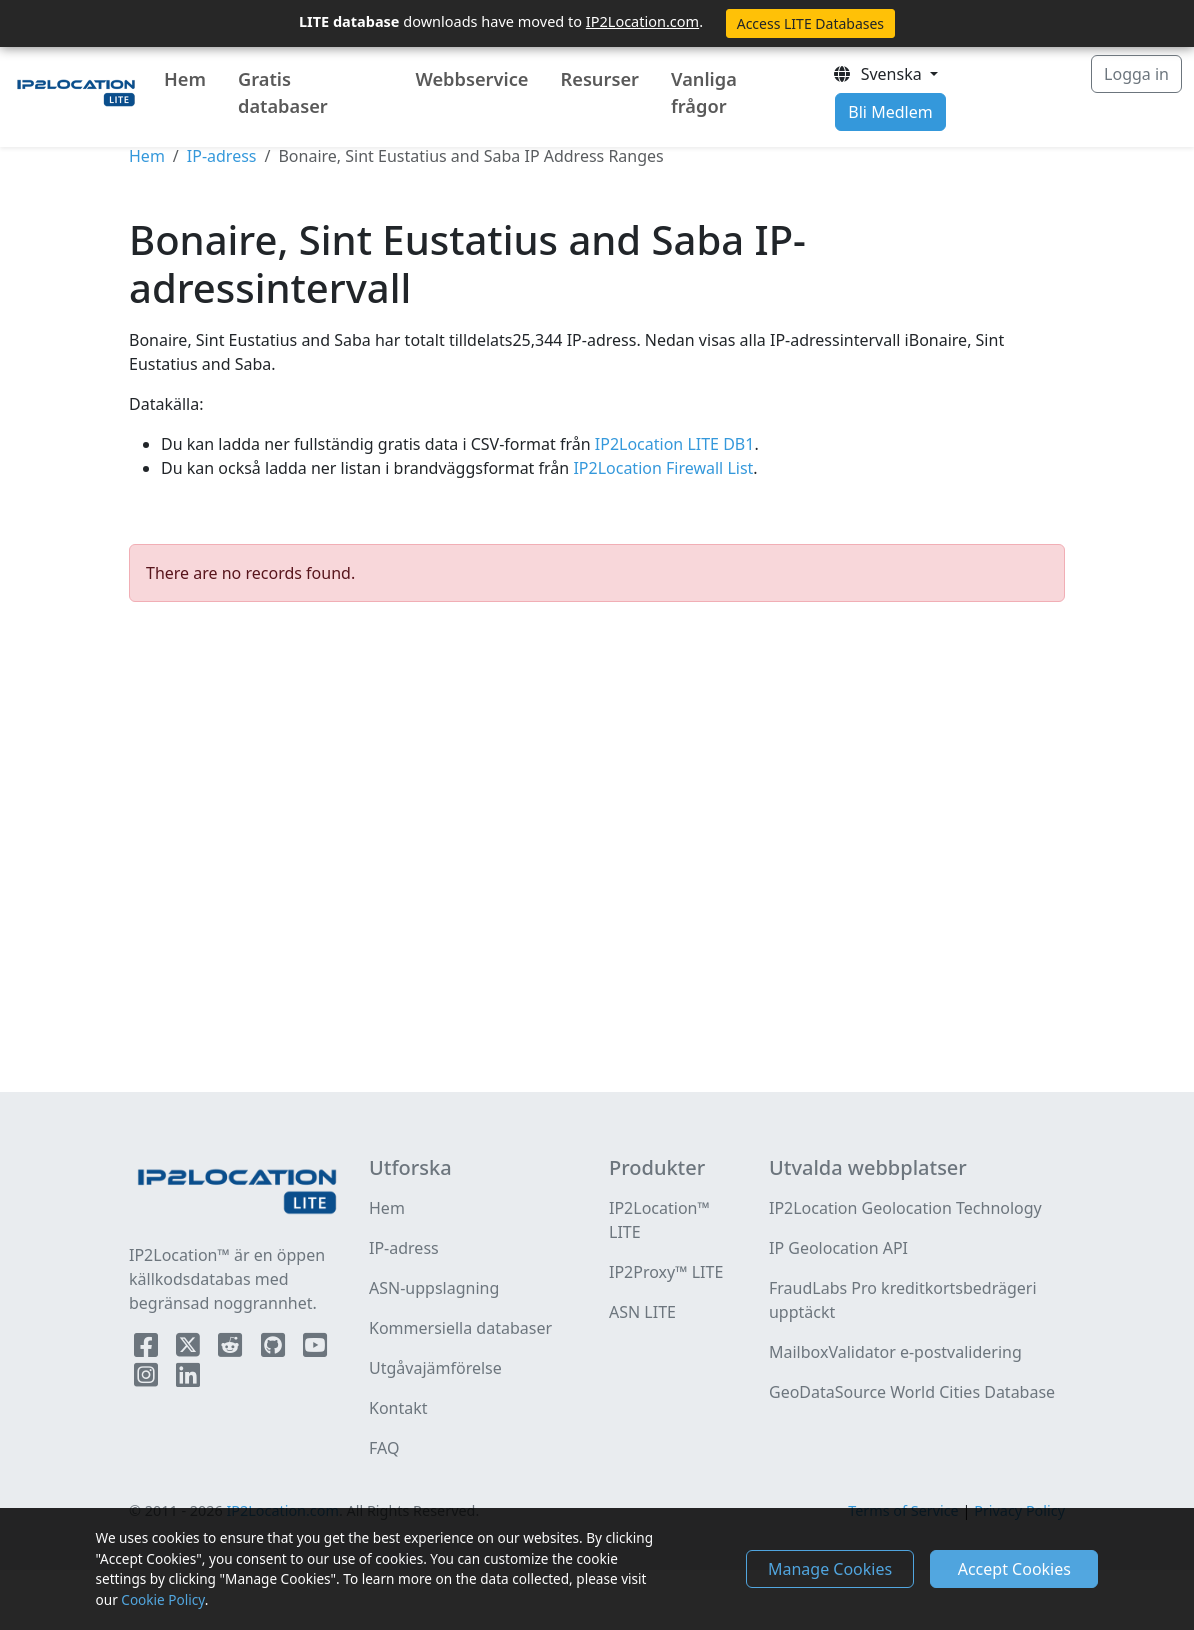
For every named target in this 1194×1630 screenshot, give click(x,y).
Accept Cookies (1014, 1569)
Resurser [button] (599, 79)
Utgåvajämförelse (435, 1368)
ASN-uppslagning (434, 1288)
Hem (185, 79)
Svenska (879, 74)
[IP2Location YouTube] (315, 1349)
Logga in (1136, 74)
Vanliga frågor (704, 92)
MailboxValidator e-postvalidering (895, 1352)
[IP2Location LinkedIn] (188, 1379)
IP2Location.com (642, 21)
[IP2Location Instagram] (148, 1379)
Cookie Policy (162, 1599)
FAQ (384, 1448)
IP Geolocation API (838, 1248)
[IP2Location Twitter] (190, 1349)
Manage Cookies (830, 1569)
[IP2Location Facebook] (148, 1349)
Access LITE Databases (810, 23)
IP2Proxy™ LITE (666, 1272)
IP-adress (222, 156)
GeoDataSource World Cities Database (912, 1392)
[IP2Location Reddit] (232, 1349)
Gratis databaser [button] (283, 92)
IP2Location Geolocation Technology (905, 1208)
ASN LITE (642, 1312)
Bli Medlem (890, 112)
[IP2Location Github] (275, 1349)
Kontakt (398, 1408)
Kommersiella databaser (460, 1328)
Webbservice (471, 79)
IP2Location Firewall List (661, 468)
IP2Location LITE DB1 (673, 444)
